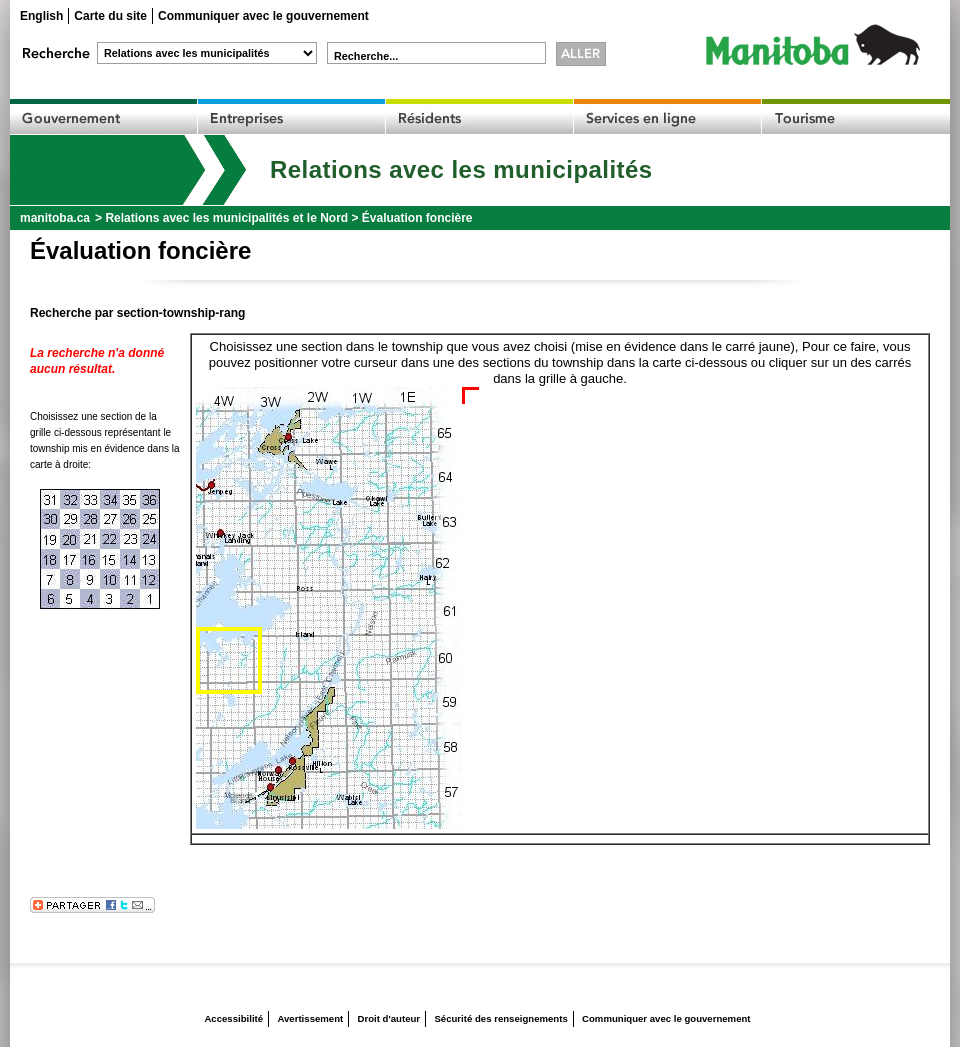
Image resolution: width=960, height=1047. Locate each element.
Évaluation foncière (417, 218)
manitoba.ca (55, 218)
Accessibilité (233, 1018)
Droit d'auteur (389, 1018)
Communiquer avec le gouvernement (263, 16)
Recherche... (366, 56)
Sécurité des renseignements (500, 1018)
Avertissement (310, 1018)
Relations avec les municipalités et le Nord (226, 218)
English (41, 16)
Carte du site (110, 16)
